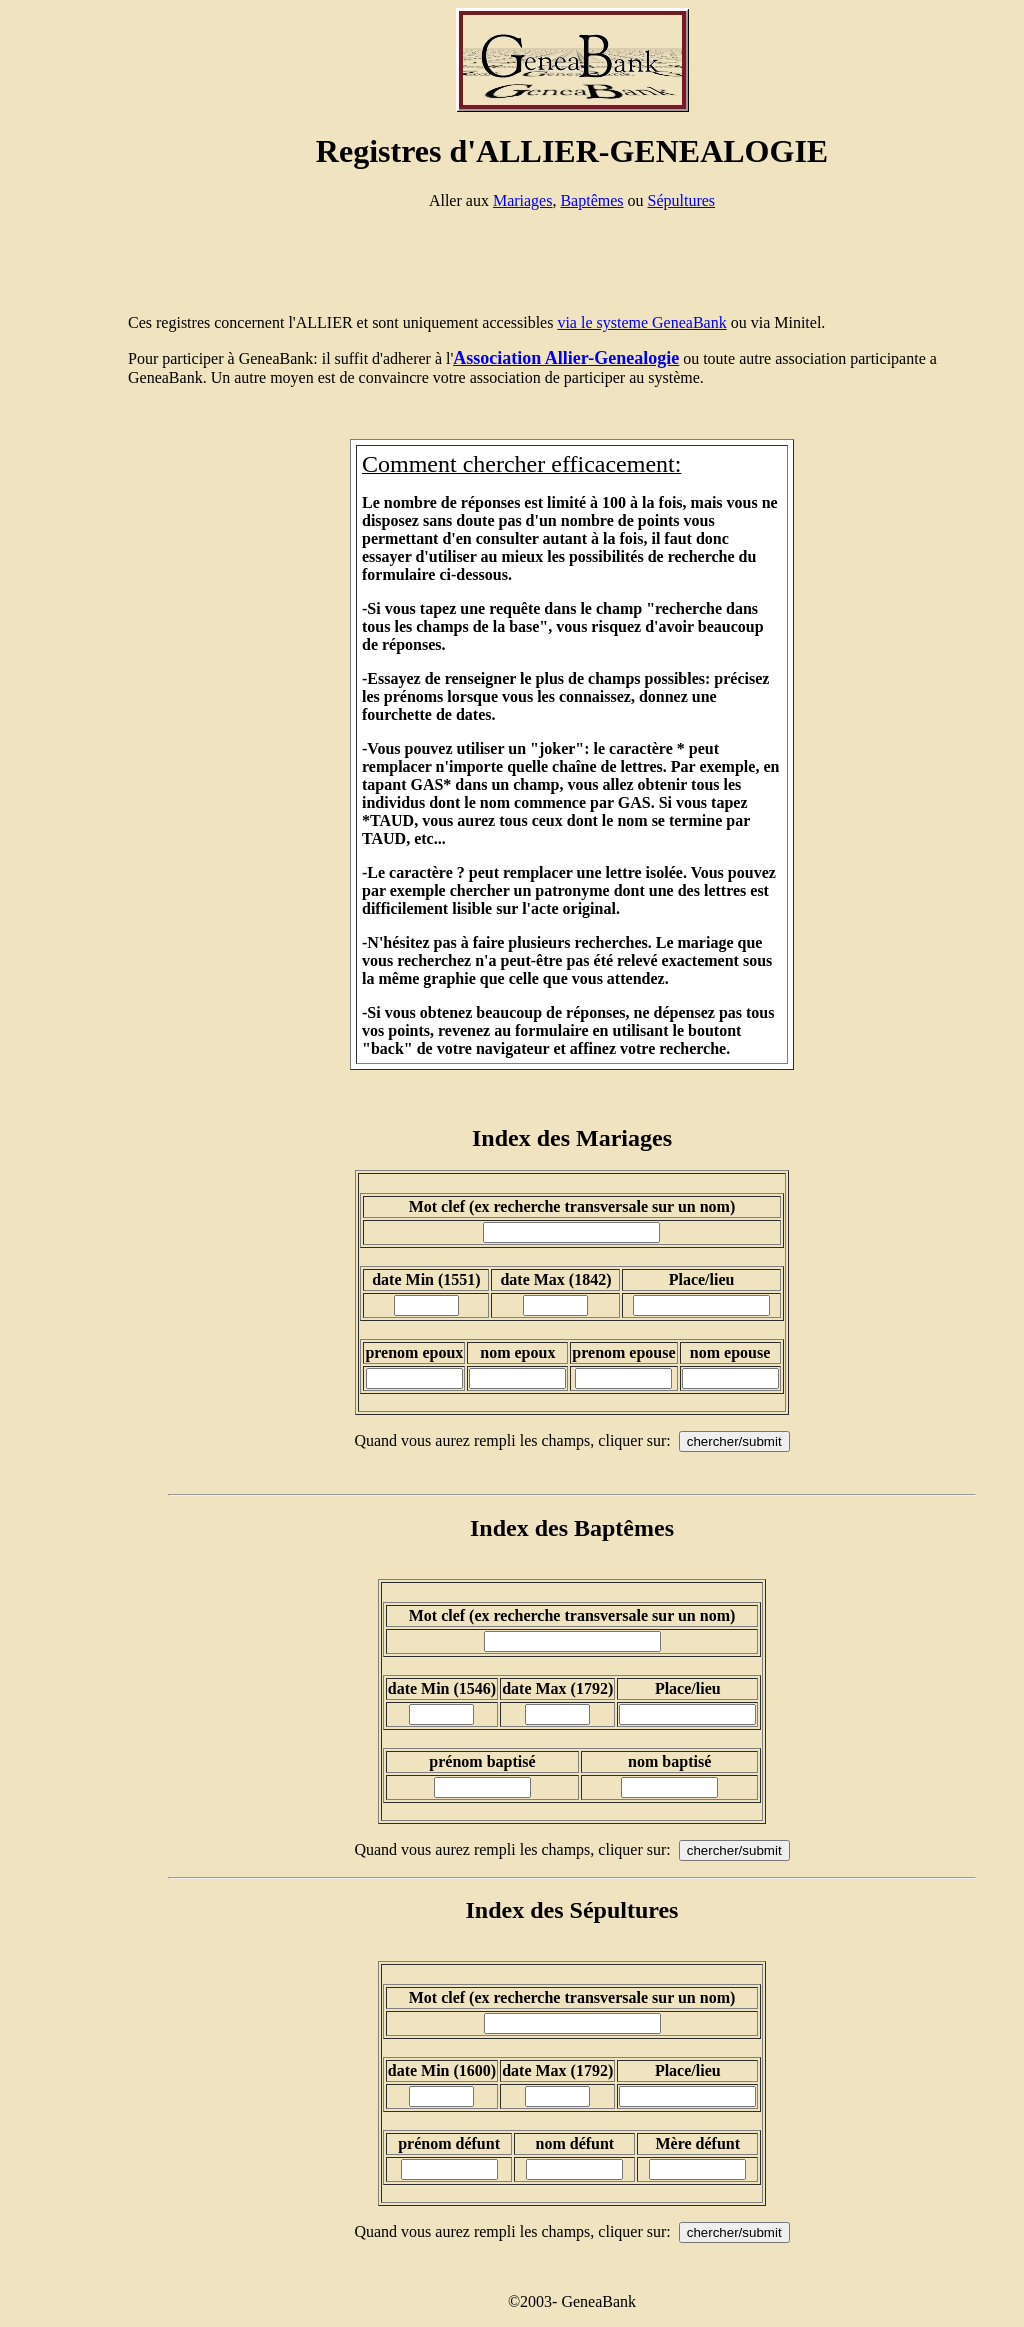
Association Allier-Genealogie (566, 358)
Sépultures (682, 200)
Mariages (523, 200)
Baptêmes (591, 200)
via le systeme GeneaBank (641, 322)
